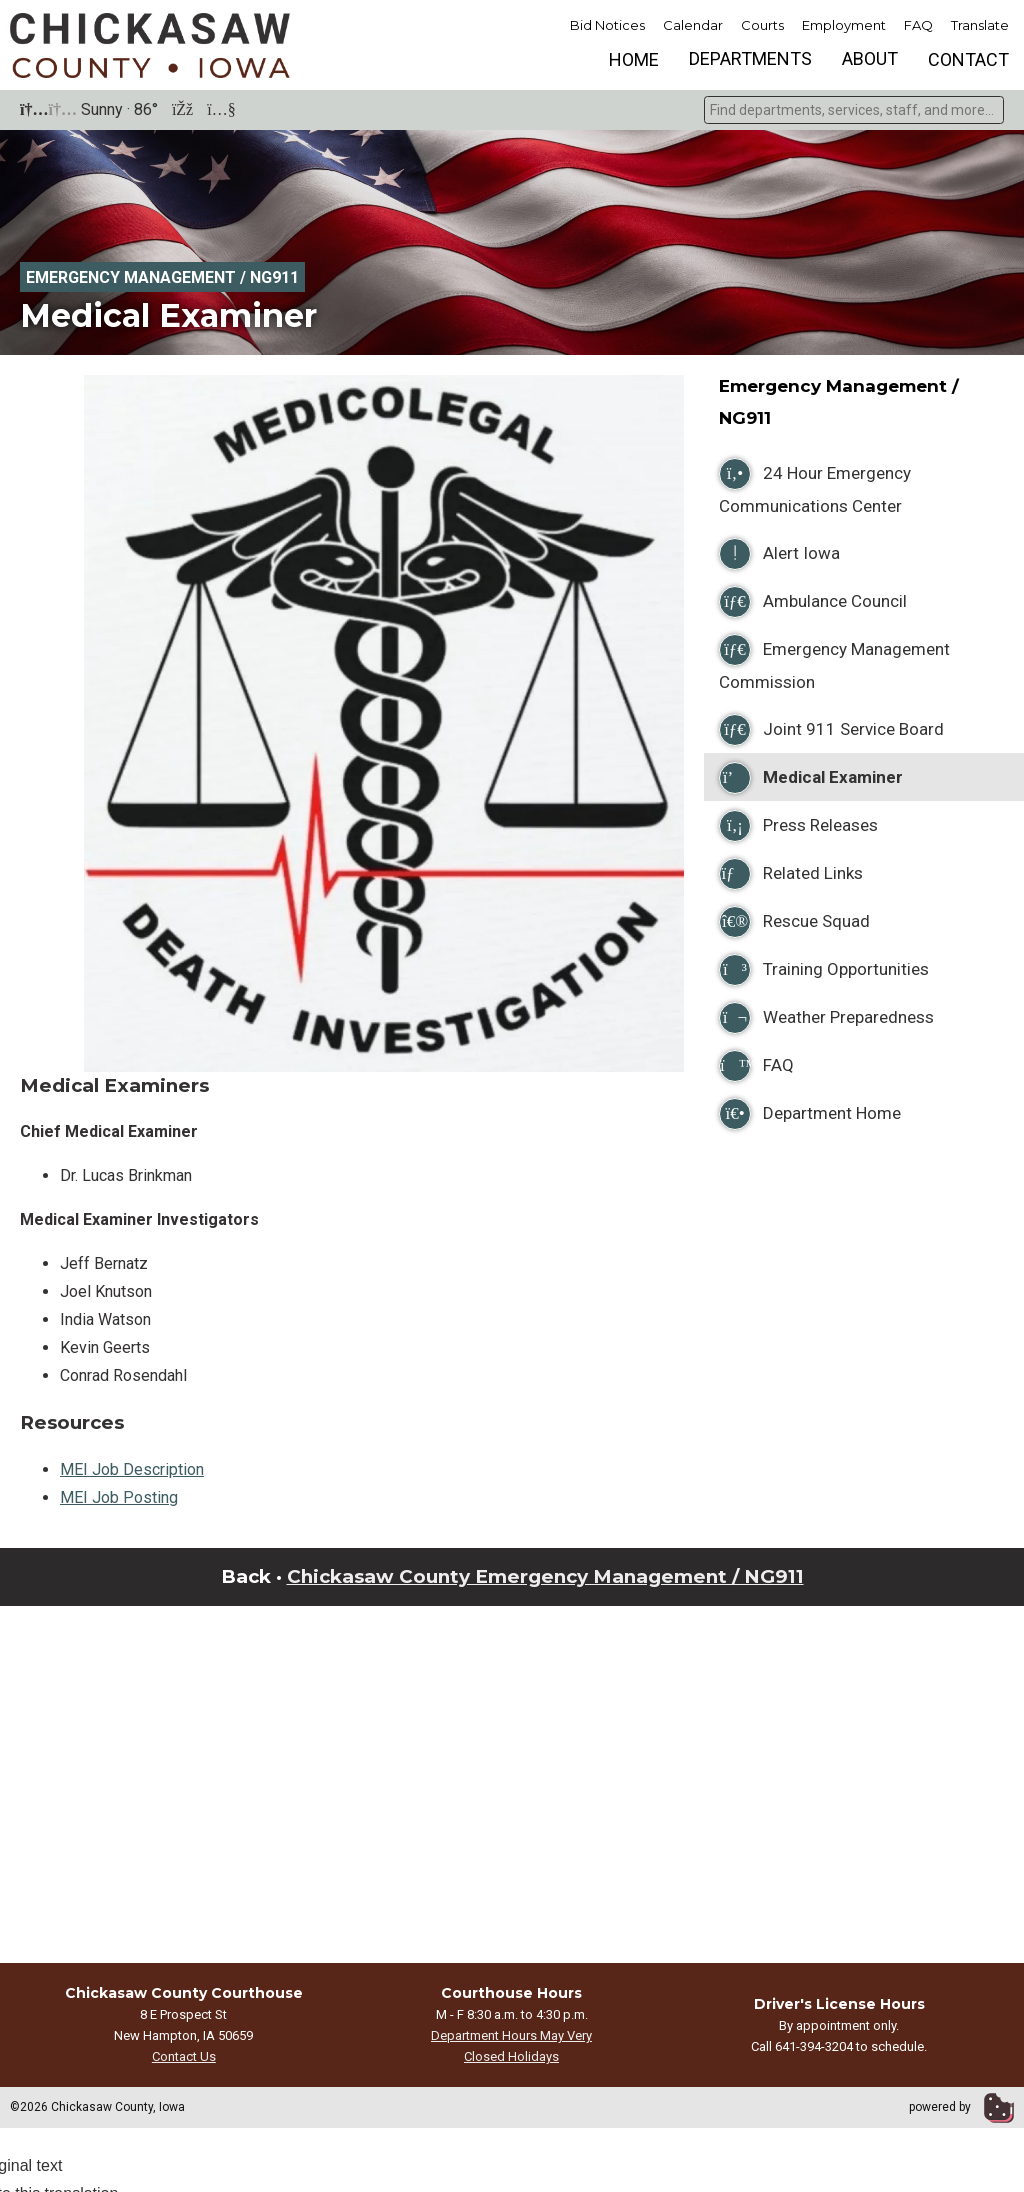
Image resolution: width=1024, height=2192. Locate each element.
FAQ (918, 25)
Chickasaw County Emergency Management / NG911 (545, 1576)
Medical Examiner (811, 778)
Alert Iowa (779, 554)
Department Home (810, 1114)
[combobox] (854, 110)
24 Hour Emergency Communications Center (815, 487)
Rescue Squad (794, 922)
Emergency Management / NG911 (162, 277)
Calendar (693, 25)
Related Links (791, 874)
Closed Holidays (511, 2056)
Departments (750, 58)
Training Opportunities (824, 970)
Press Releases (798, 826)
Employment (844, 25)
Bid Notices (607, 25)
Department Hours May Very (511, 2035)
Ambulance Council (813, 602)
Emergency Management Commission (834, 663)
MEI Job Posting (119, 1497)
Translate (980, 25)
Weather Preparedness (826, 1018)
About (870, 58)
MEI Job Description (132, 1469)
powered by (961, 2107)
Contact (968, 59)
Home (634, 59)
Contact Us (184, 2056)
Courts (762, 25)
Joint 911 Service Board (831, 730)
